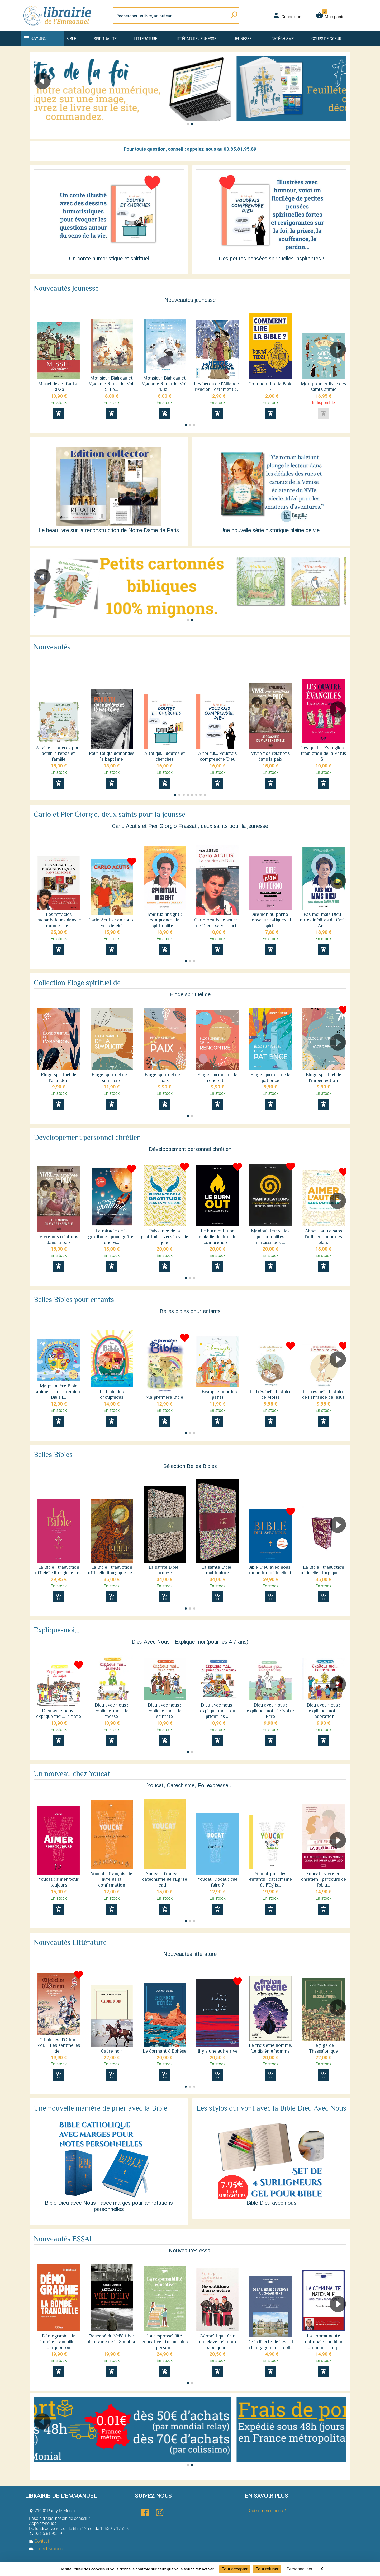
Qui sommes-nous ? (267, 2510)
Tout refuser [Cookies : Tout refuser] (267, 2569)
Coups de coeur (326, 39)
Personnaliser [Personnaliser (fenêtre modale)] (299, 2569)
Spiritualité (105, 39)
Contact (39, 2541)
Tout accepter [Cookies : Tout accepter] (235, 2569)
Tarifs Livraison (46, 2548)
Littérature (145, 39)
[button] (340, 95)
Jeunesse (242, 39)
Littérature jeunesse (195, 39)
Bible (71, 39)
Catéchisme (282, 39)
